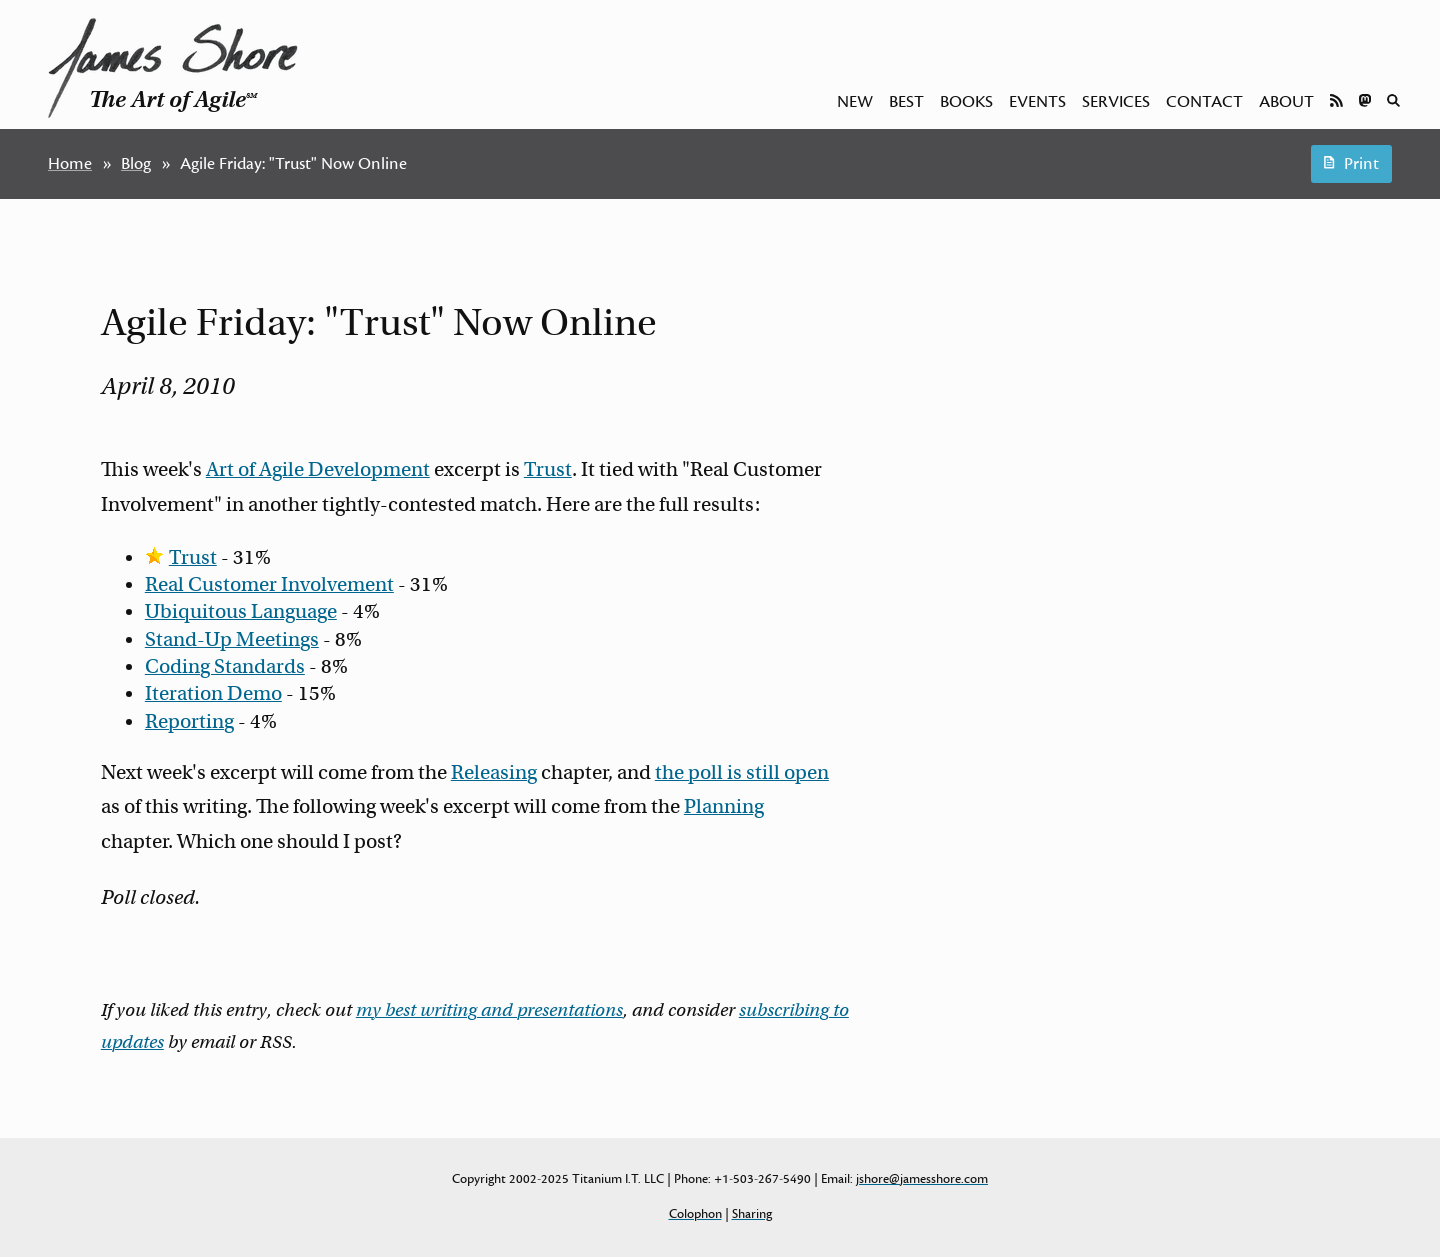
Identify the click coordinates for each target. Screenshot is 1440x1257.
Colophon (695, 1214)
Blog (136, 164)
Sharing (752, 1214)
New (855, 102)
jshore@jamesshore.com (922, 1179)
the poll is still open (742, 772)
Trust (548, 469)
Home (70, 164)
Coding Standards (225, 666)
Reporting (189, 721)
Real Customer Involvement (269, 584)
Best (906, 102)
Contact (1204, 102)
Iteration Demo (213, 693)
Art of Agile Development (318, 469)
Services (1116, 102)
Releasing (494, 772)
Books (966, 102)
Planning (724, 806)
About (1286, 102)
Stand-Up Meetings (232, 639)
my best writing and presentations (489, 1010)
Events (1037, 102)
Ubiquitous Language (241, 611)
